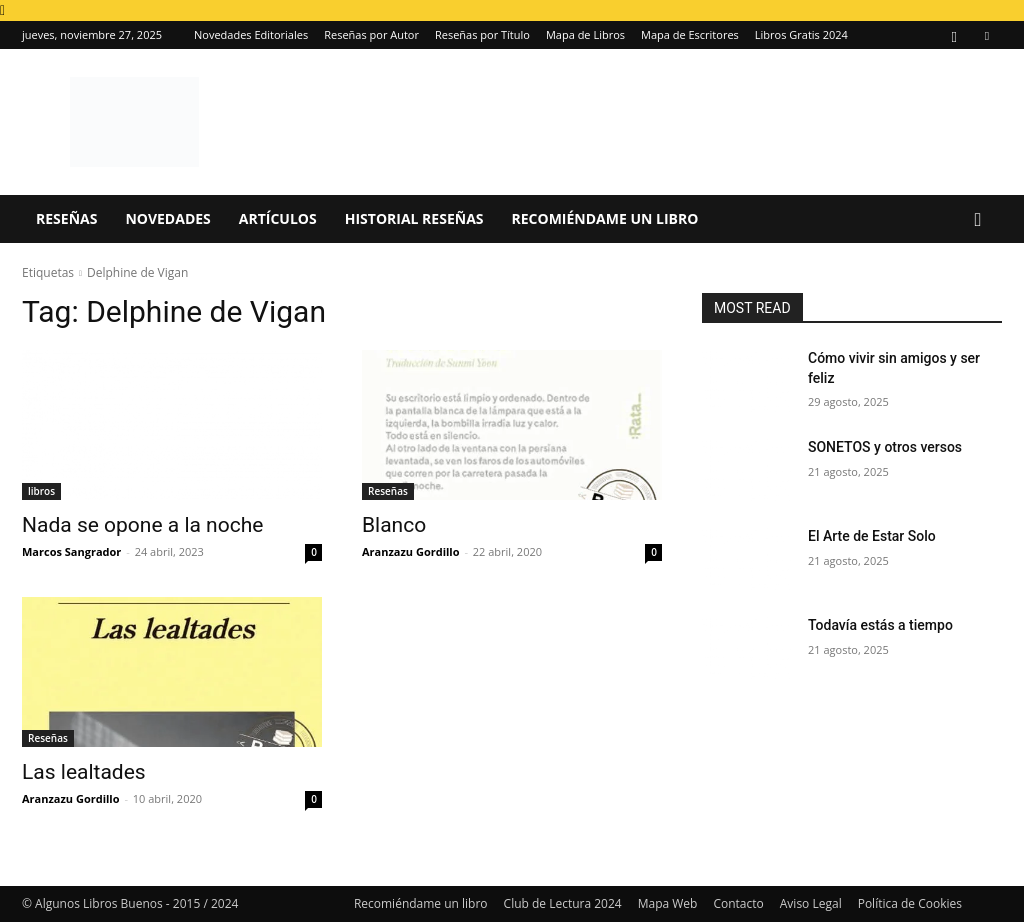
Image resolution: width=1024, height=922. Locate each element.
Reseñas (66, 218)
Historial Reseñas (414, 218)
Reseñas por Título (482, 34)
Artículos (278, 218)
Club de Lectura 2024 (563, 903)
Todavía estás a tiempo (880, 625)
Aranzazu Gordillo (411, 551)
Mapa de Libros (585, 34)
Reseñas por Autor (371, 34)
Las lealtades (84, 772)
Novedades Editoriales (251, 34)
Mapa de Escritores (690, 34)
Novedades (167, 218)
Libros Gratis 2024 (801, 34)
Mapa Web (668, 903)
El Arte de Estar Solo (872, 536)
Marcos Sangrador (71, 551)
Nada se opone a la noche (142, 525)
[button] (978, 220)
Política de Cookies (910, 903)
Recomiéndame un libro (605, 218)
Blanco (394, 525)
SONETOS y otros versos (885, 447)
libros (41, 491)
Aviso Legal (811, 903)
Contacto (738, 903)
